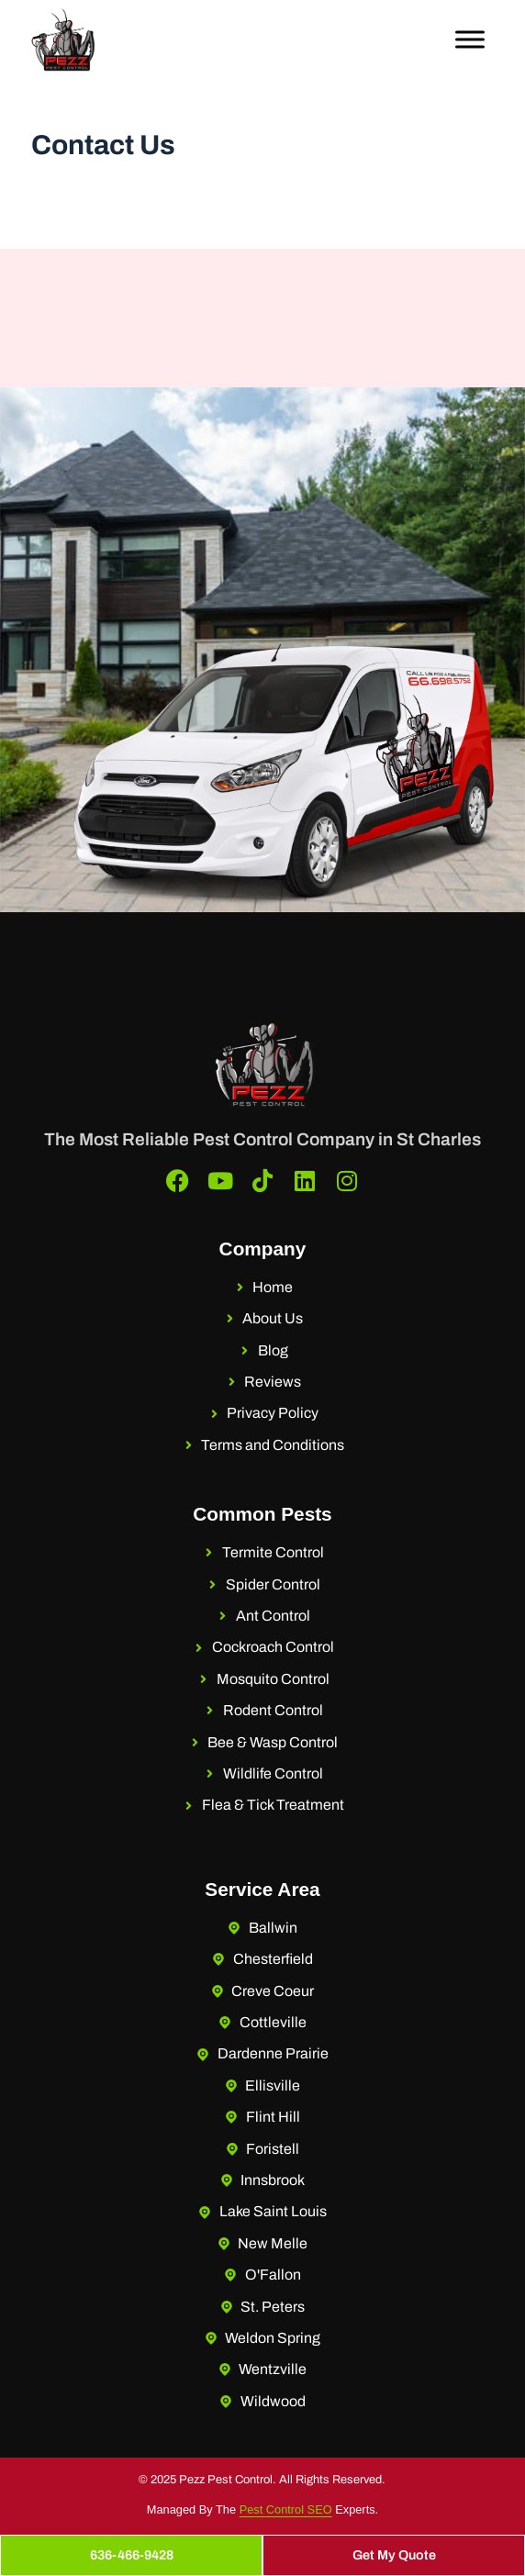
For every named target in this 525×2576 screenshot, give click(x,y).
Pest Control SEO (286, 2509)
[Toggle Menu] (470, 39)
